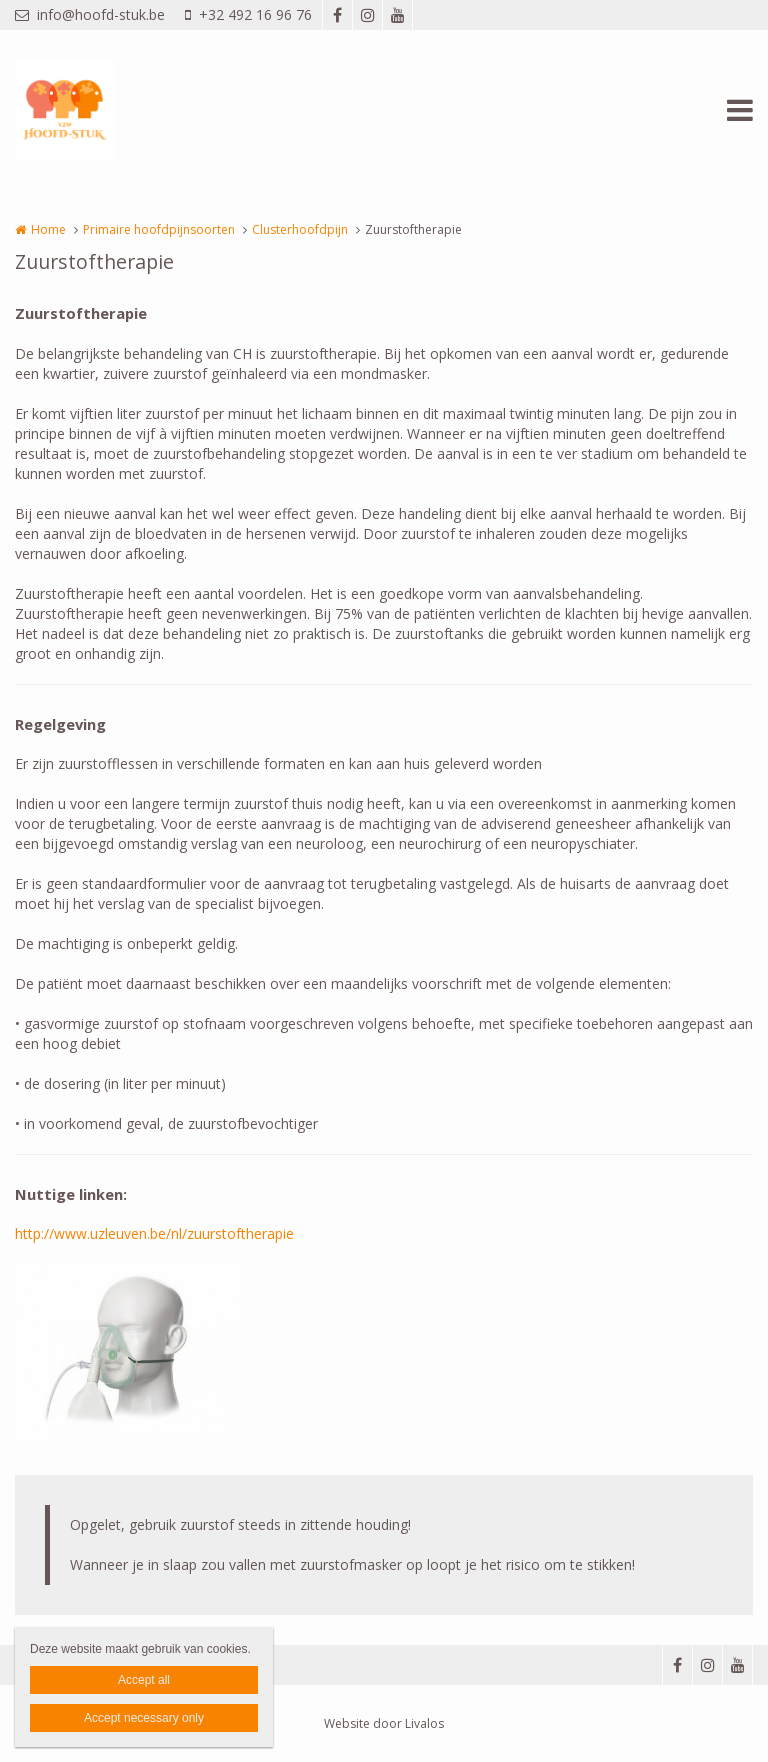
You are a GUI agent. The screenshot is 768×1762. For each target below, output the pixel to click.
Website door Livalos (384, 1723)
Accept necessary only (144, 1718)
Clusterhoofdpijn (300, 229)
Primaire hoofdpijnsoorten (159, 229)
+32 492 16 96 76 (248, 14)
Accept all (144, 1680)
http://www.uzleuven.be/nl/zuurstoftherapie (154, 1233)
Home (48, 229)
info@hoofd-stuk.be (90, 14)
